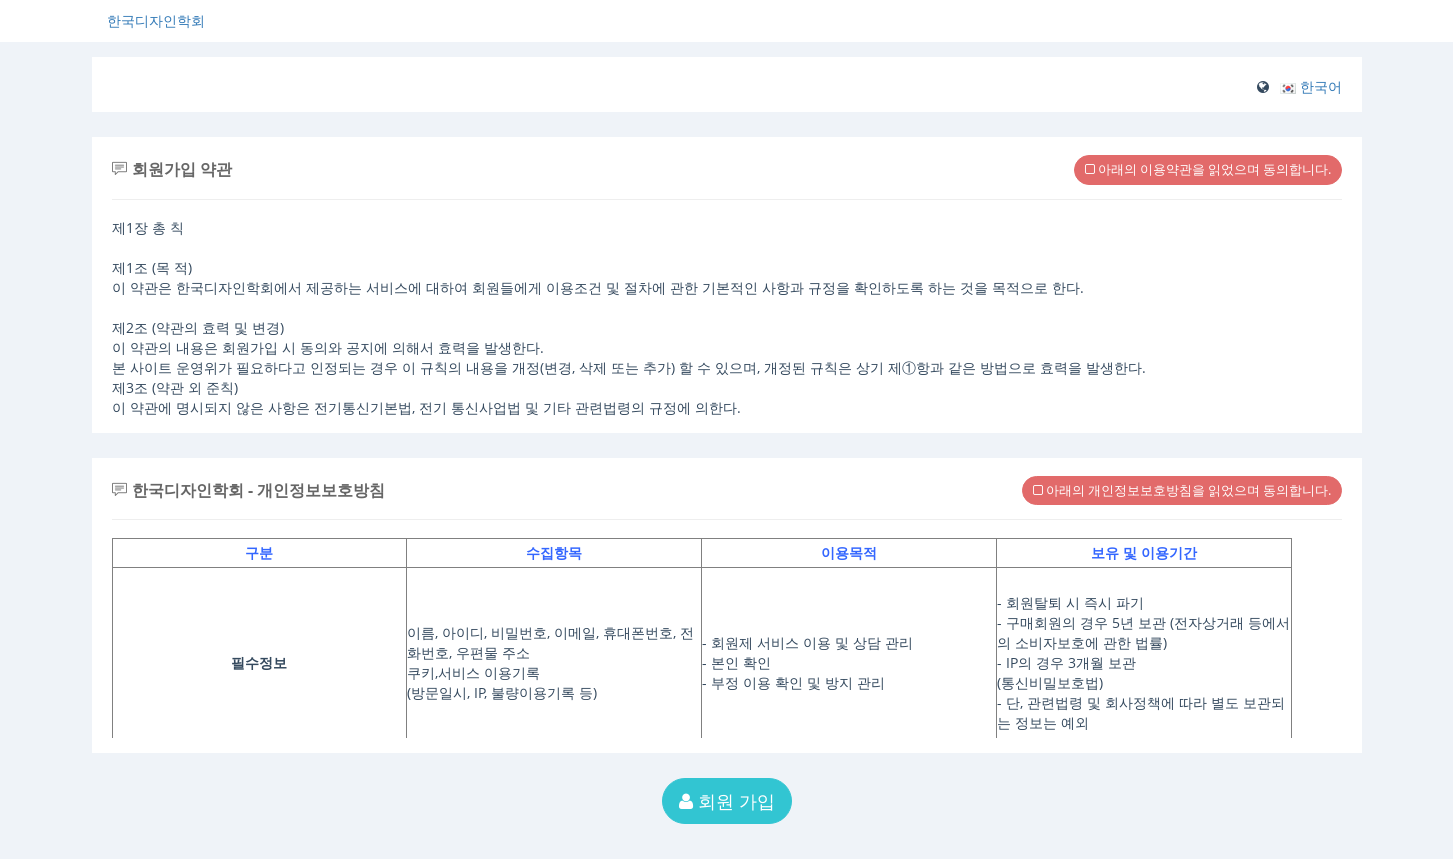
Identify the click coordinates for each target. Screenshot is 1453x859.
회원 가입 (727, 801)
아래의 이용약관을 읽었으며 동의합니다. (1208, 169)
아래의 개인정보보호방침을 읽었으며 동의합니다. (1182, 490)
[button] (1311, 86)
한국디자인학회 (156, 20)
